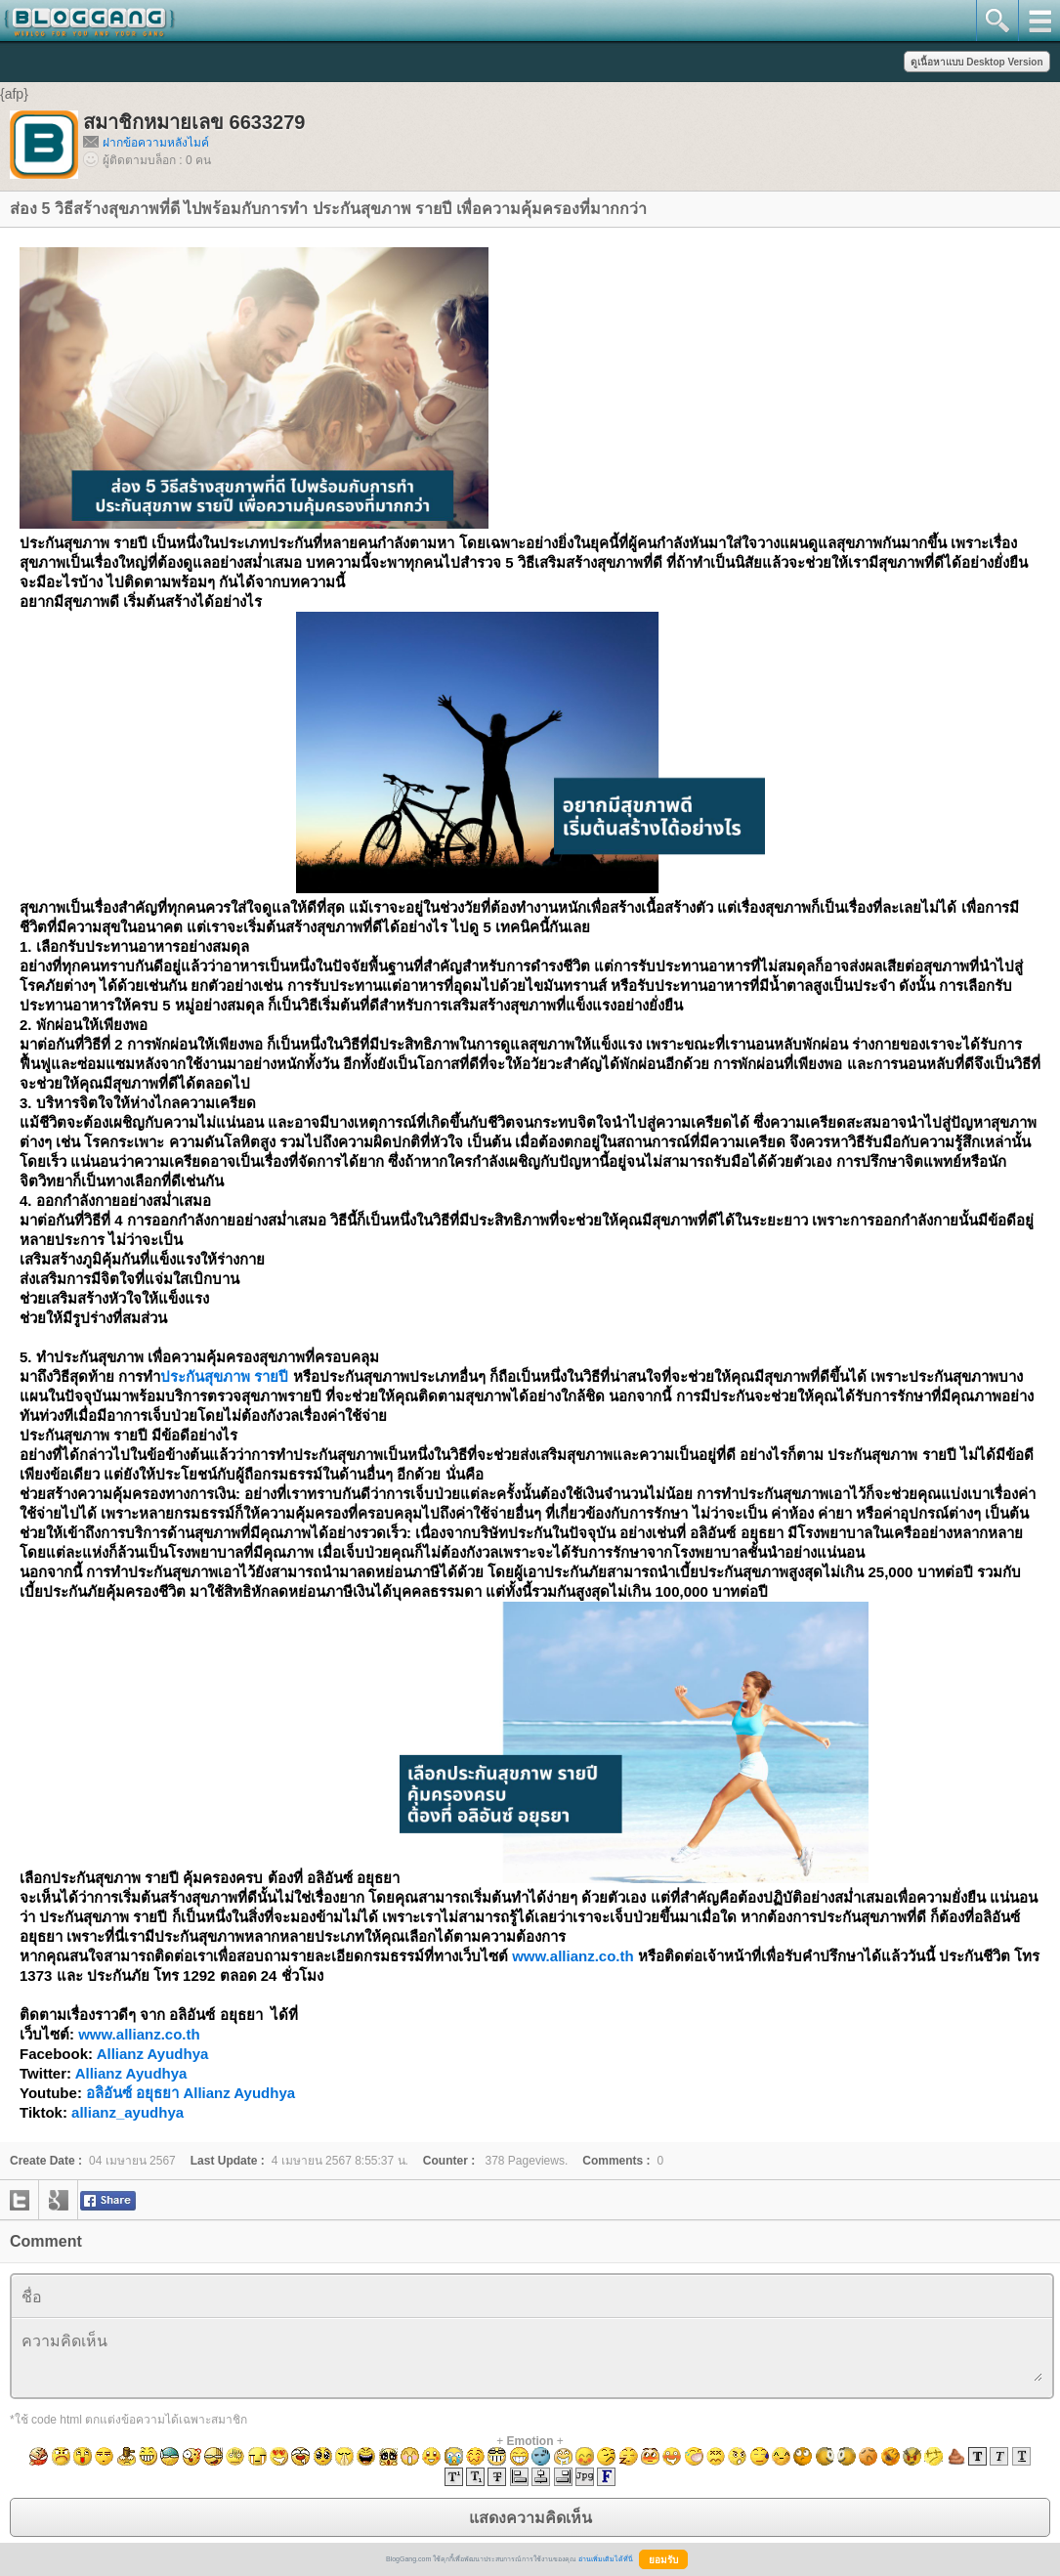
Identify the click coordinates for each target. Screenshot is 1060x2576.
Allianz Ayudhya (153, 2053)
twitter (19, 2199)
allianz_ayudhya (127, 2112)
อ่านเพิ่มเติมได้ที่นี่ (605, 2558)
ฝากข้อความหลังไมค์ (156, 143)
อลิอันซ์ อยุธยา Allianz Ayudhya (190, 2092)
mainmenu (1039, 20)
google (58, 2199)
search (997, 20)
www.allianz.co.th (572, 1956)
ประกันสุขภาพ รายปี (224, 1376)
